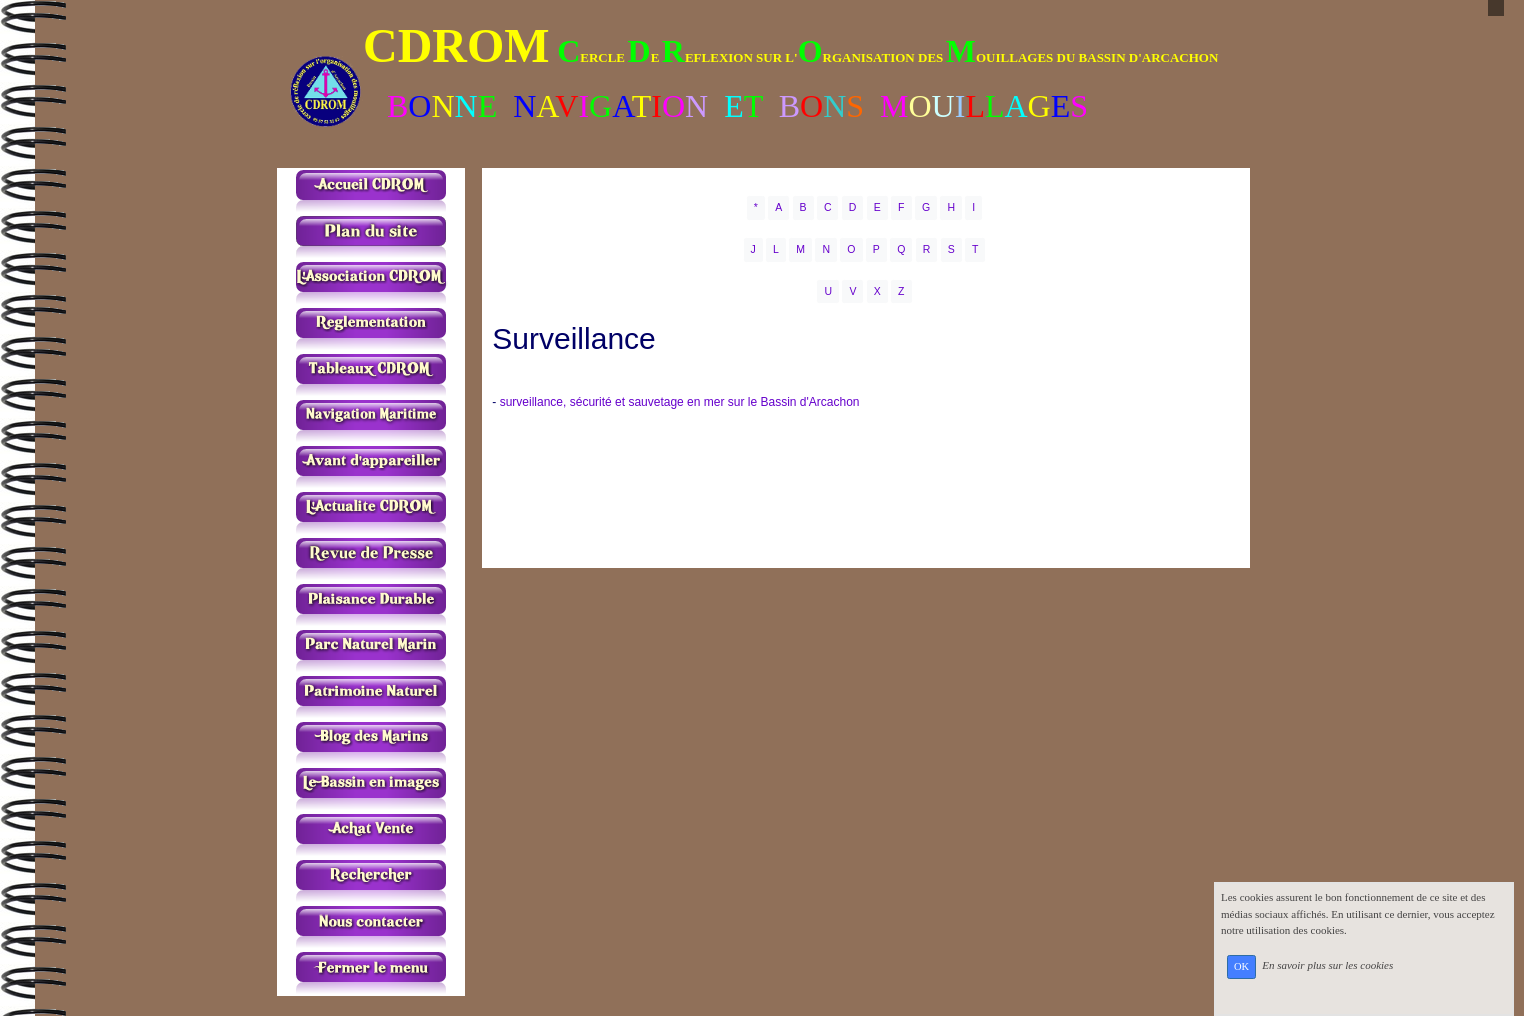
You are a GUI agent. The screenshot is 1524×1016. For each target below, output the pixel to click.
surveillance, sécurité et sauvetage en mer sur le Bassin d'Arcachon (680, 402)
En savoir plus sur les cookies (1327, 966)
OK (1241, 966)
